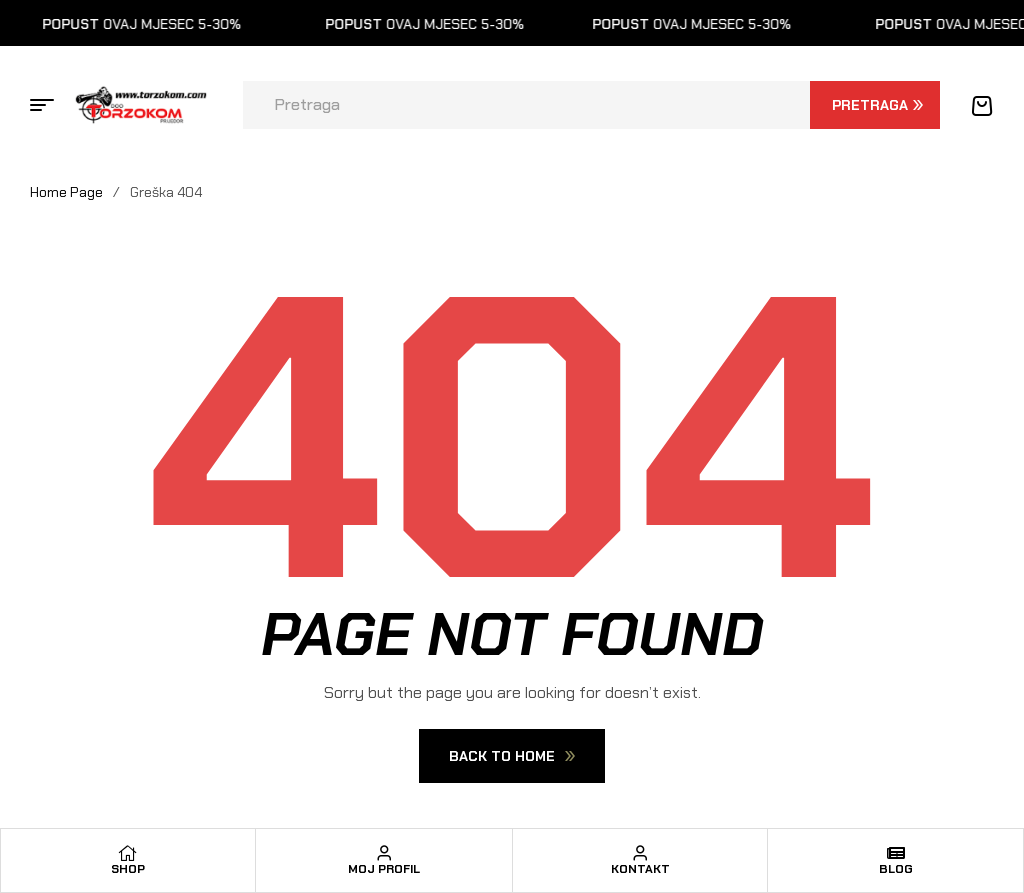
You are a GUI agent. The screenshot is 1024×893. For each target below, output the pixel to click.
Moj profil (384, 869)
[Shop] (128, 853)
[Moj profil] (384, 853)
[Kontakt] (640, 853)
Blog (896, 869)
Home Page (66, 192)
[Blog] (896, 853)
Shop (128, 869)
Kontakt (640, 869)
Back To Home (512, 756)
